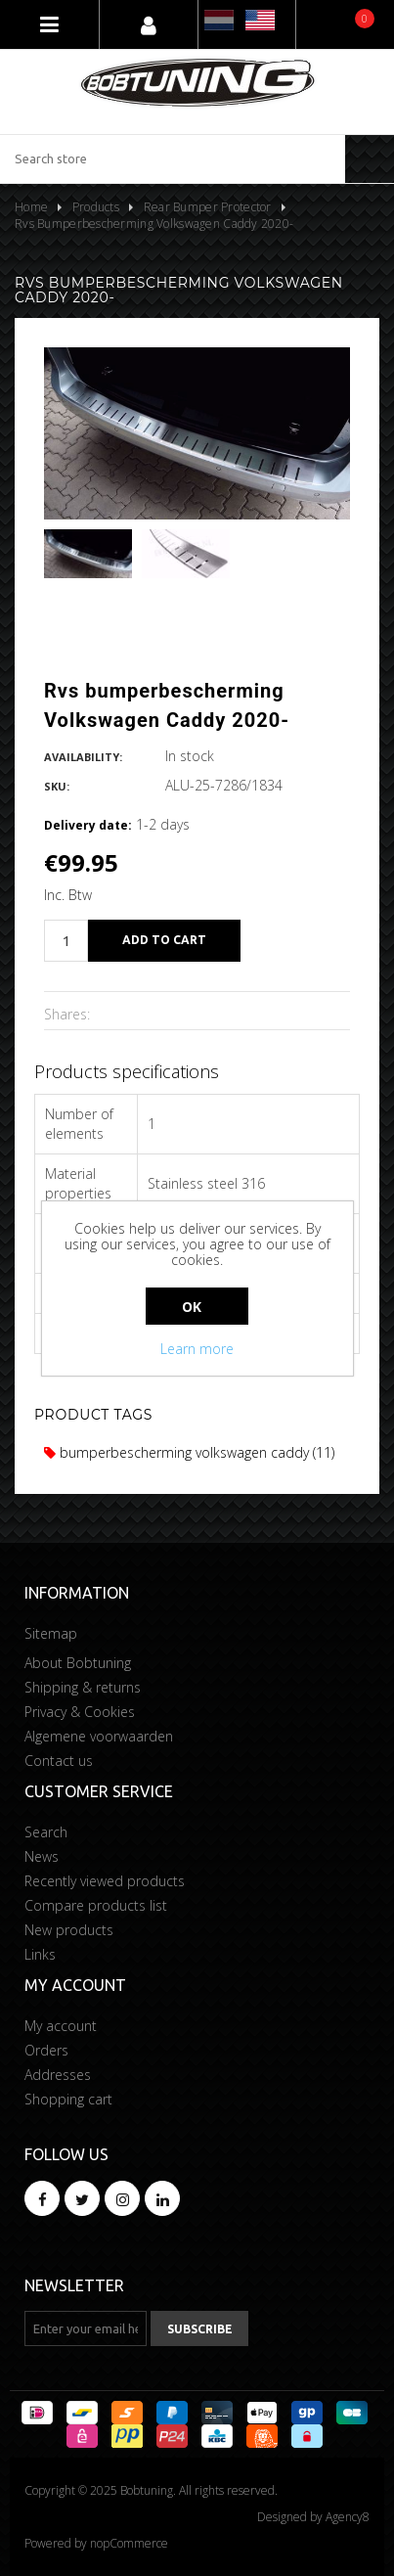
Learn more (197, 1348)
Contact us (58, 1760)
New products (68, 1930)
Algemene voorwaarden (98, 1736)
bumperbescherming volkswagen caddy (176, 1452)
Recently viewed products (104, 1881)
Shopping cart (68, 2099)
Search (45, 1832)
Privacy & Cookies (79, 1711)
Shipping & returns (82, 1687)
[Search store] (172, 159)
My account (60, 2025)
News (41, 1856)
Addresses (57, 2074)
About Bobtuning (77, 1662)
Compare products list (95, 1905)
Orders (46, 2050)
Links (40, 1954)
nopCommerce (129, 2543)
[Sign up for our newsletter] (85, 2328)
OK (192, 1306)
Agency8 (348, 2516)
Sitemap (50, 1633)
